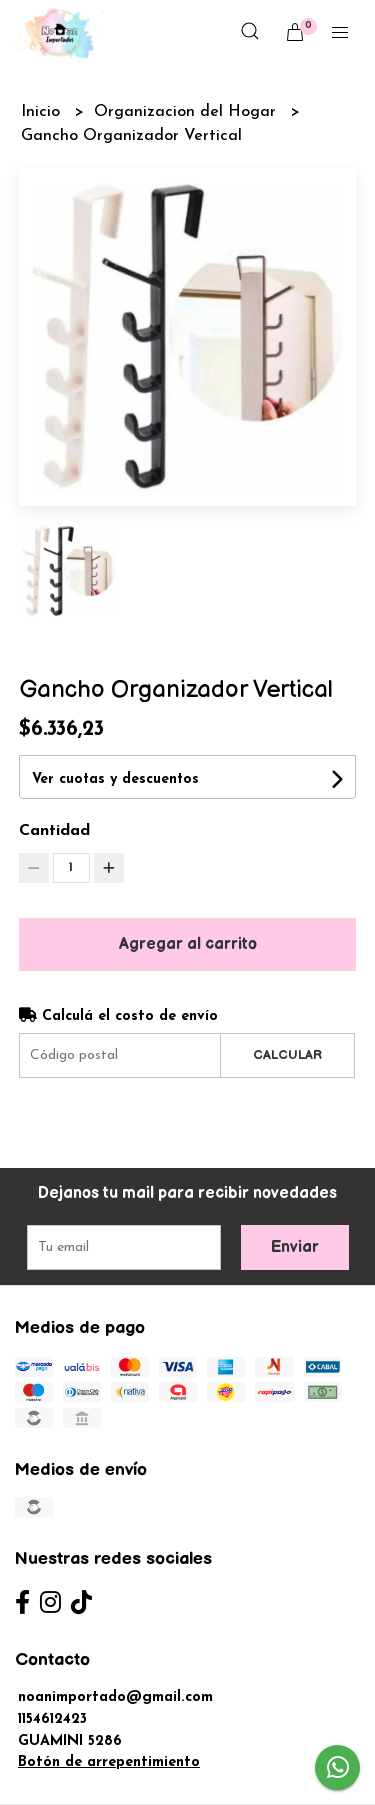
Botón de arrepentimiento (109, 1762)
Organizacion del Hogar (187, 112)
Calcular (287, 1055)
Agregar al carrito (188, 944)
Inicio (43, 112)
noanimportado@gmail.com (115, 1697)
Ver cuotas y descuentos (115, 779)
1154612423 (52, 1719)
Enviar (295, 1247)
